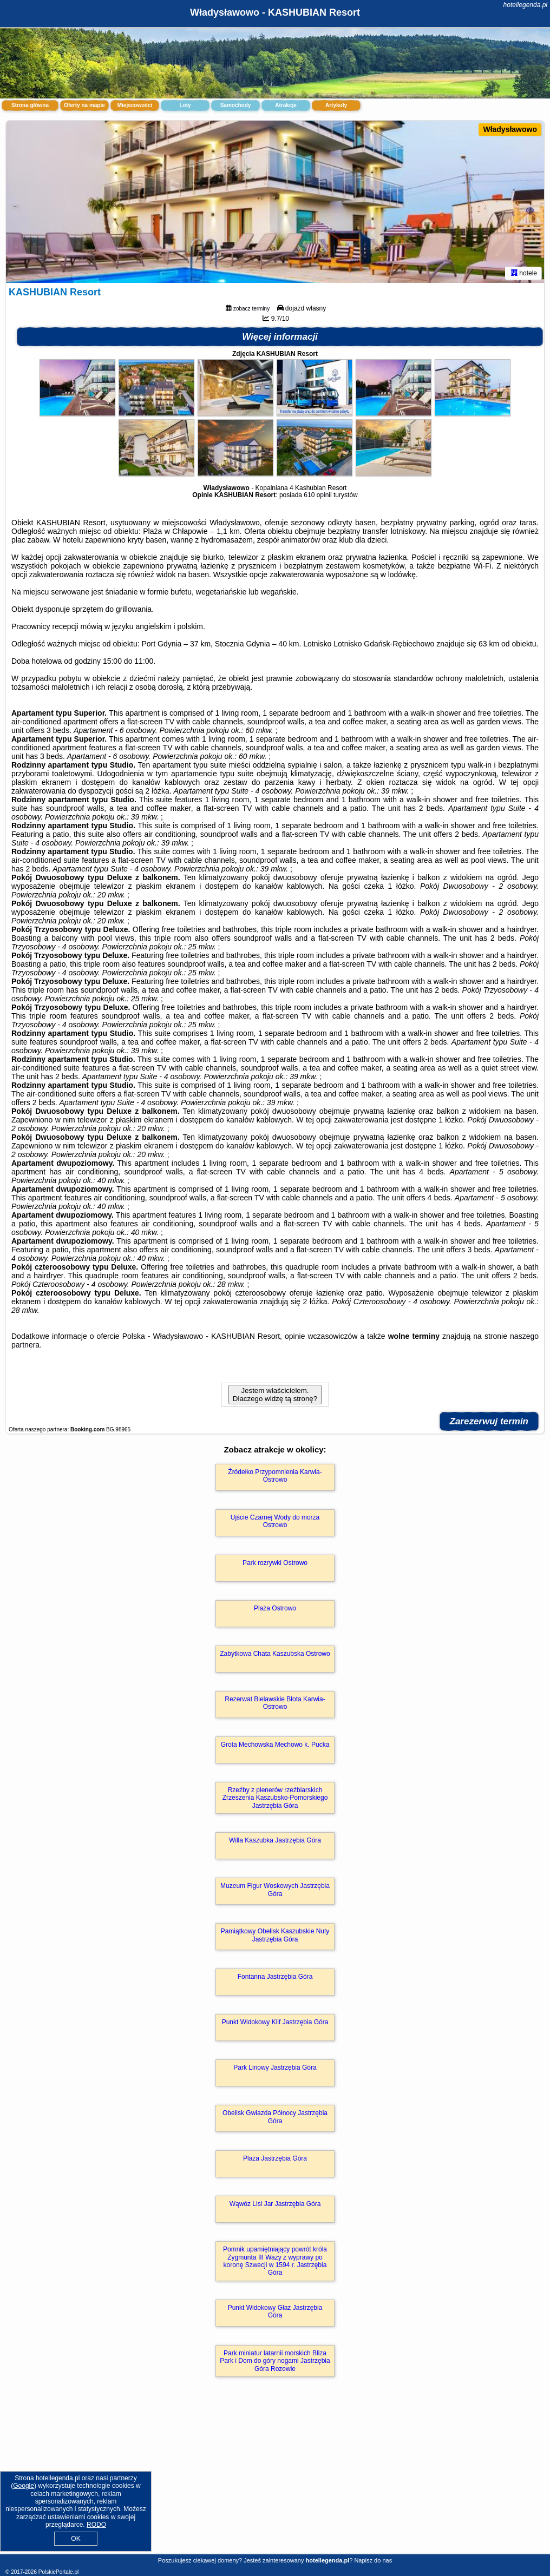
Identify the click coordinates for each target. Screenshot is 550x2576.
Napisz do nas (373, 2560)
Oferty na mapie (84, 105)
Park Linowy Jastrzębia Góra (274, 2067)
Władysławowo (510, 129)
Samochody (235, 105)
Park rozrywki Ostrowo (275, 1563)
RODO (96, 2524)
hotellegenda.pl (525, 5)
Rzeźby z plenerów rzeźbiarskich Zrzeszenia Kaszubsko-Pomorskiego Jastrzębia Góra (275, 1797)
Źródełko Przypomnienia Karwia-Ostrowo (275, 1475)
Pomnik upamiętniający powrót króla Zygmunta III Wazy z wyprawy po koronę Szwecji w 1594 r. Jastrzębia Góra (275, 2260)
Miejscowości (134, 105)
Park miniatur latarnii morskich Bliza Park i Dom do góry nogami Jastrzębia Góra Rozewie (275, 2361)
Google (23, 2485)
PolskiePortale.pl (58, 2572)
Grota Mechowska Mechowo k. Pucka (275, 1744)
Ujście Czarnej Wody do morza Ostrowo (275, 1521)
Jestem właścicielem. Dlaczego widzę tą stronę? (275, 1394)
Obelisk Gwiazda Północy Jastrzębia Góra (275, 2116)
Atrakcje (285, 105)
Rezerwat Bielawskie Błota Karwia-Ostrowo (275, 1702)
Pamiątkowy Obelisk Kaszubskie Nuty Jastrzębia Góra (275, 1935)
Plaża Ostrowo (275, 1608)
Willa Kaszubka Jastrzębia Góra (275, 1840)
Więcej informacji (280, 337)
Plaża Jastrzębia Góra (275, 2158)
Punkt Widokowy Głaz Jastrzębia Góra (275, 2311)
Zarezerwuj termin (489, 1421)
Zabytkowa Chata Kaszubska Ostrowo (275, 1653)
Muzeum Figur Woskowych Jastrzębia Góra (275, 1889)
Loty (185, 105)
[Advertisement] (275, 2477)
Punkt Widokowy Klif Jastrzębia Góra (275, 2022)
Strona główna (30, 105)
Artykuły (336, 105)
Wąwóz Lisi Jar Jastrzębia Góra (275, 2204)
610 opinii (317, 495)
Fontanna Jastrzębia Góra (275, 1976)
